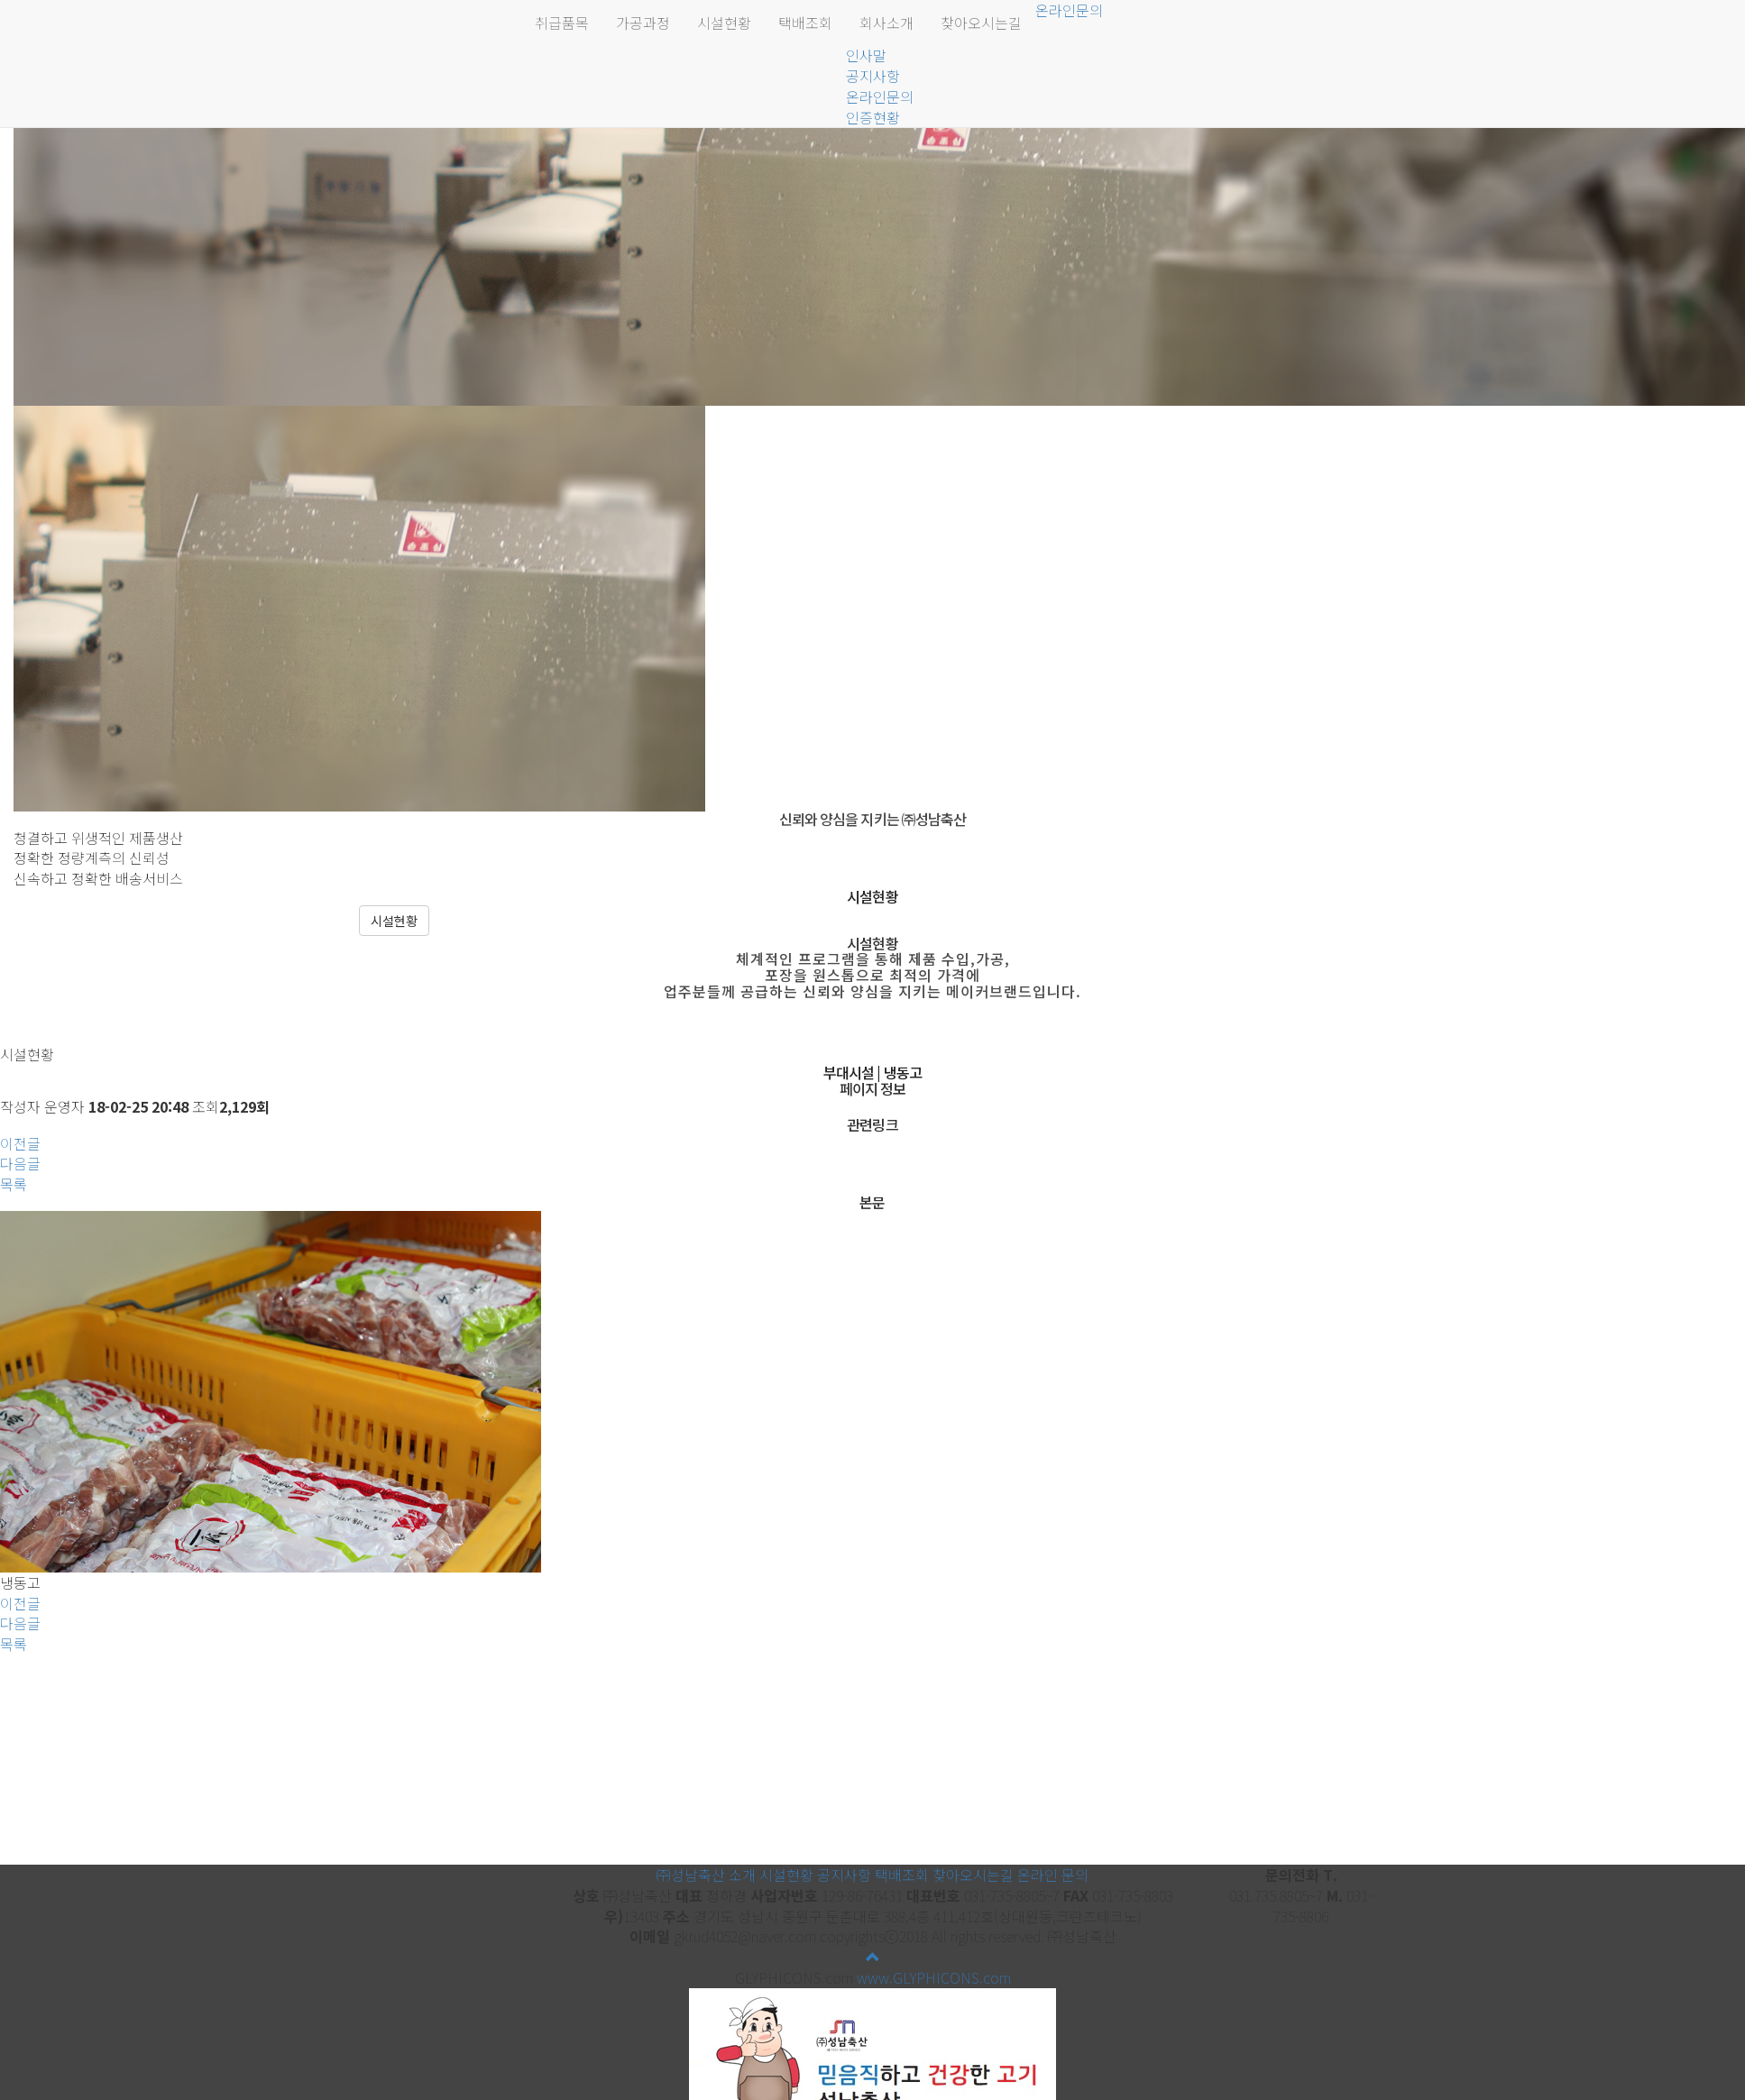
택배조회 (805, 22)
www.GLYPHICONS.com (934, 1977)
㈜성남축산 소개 (706, 1874)
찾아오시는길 (981, 22)
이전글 (20, 1143)
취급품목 (562, 22)
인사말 (866, 55)
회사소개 (886, 22)
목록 (13, 1184)
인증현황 (873, 117)
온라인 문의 (1052, 1874)
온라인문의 (880, 96)
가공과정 (643, 22)
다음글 (20, 1163)
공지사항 (873, 76)
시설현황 (724, 22)
